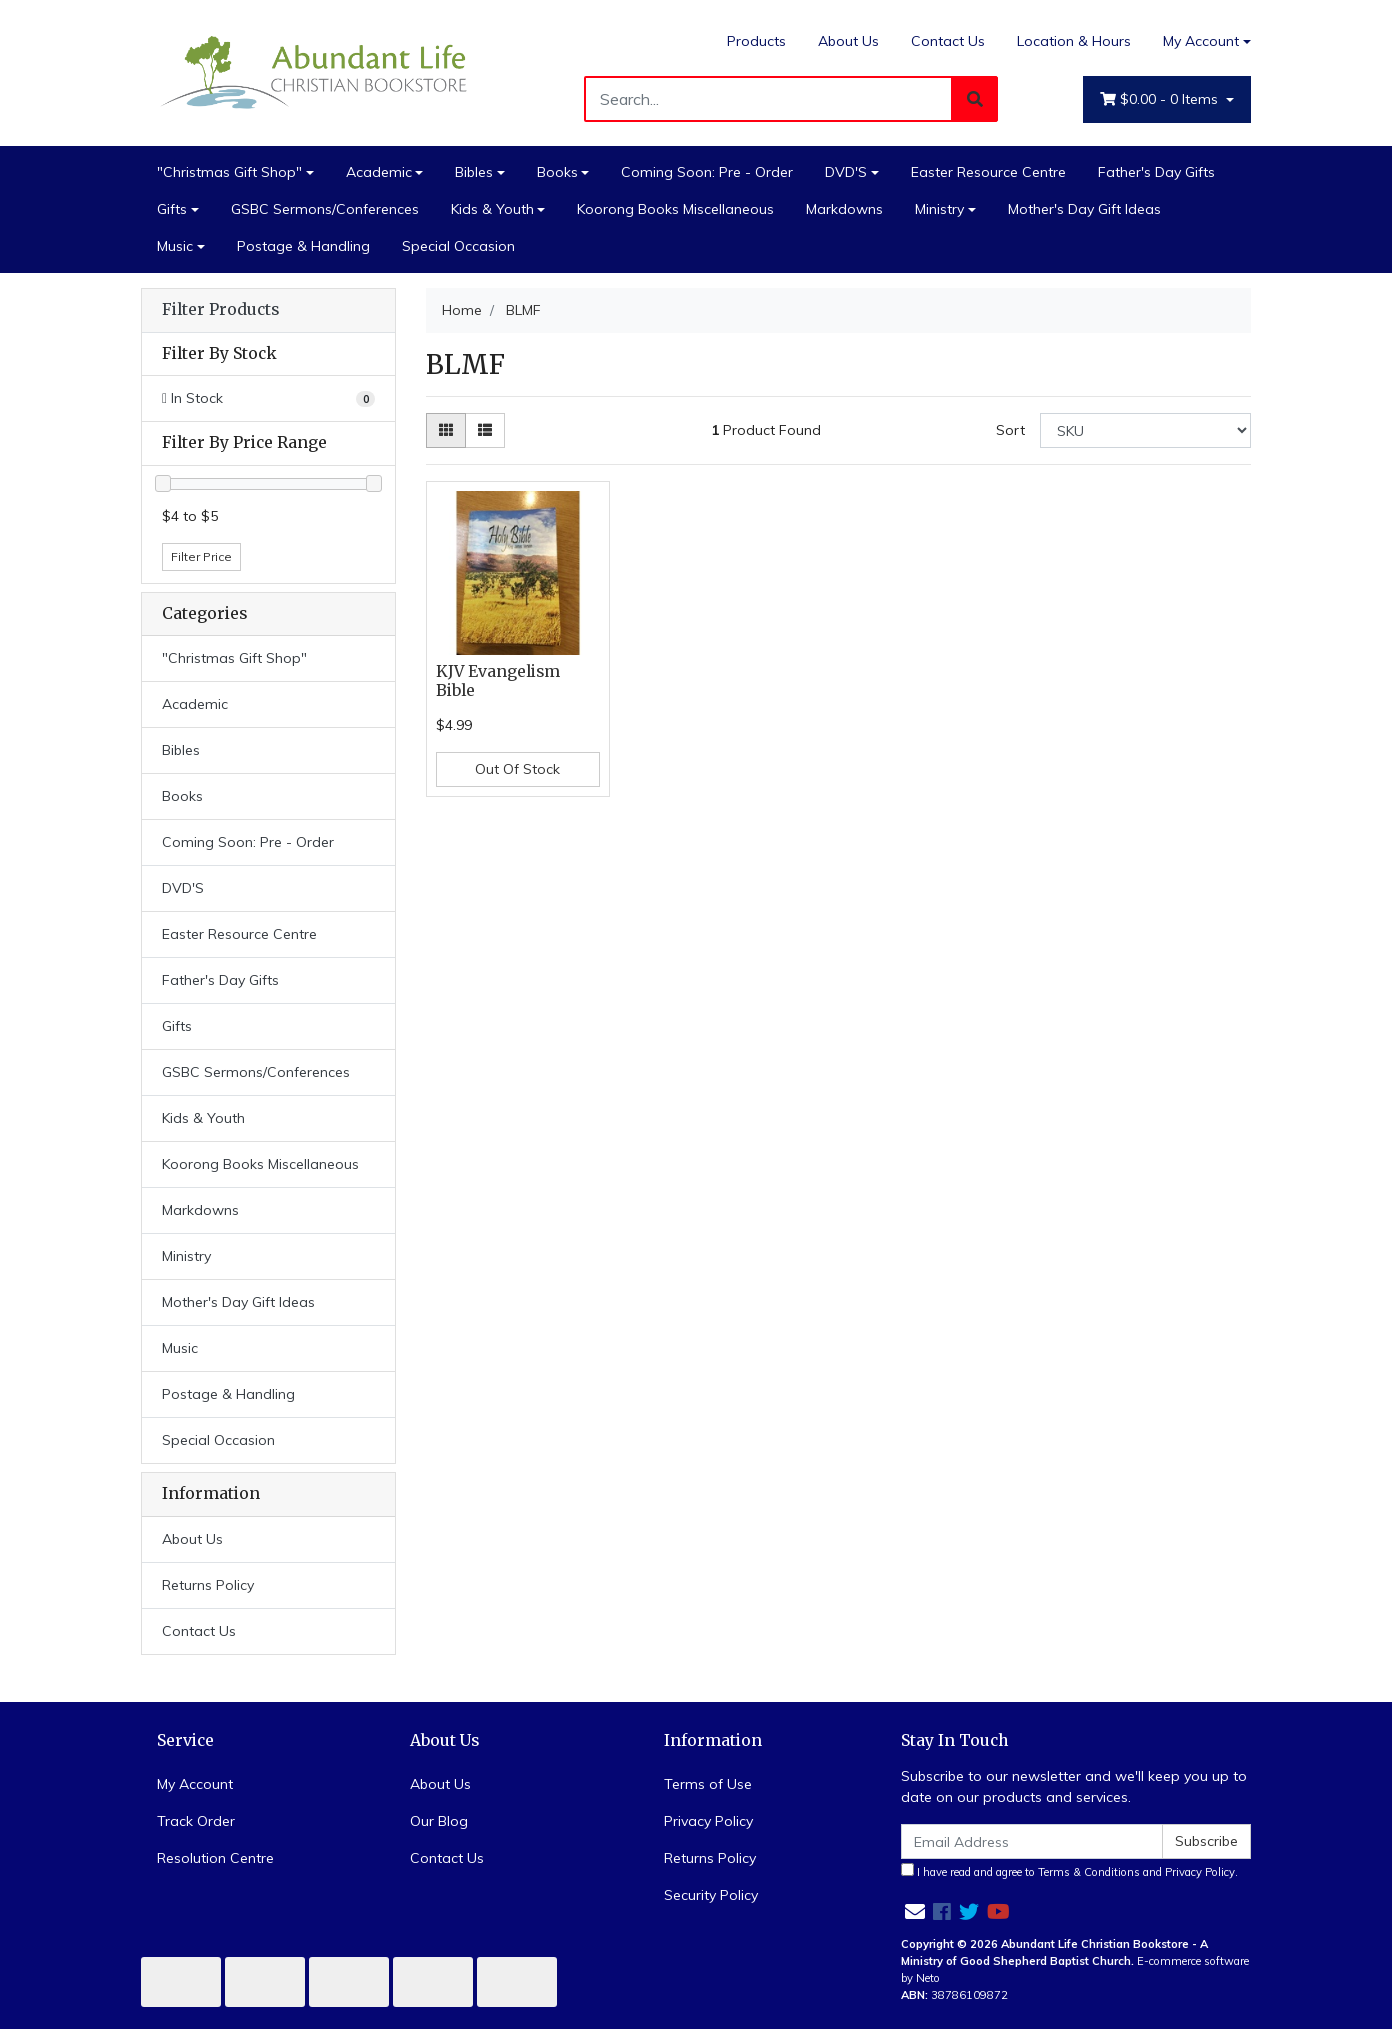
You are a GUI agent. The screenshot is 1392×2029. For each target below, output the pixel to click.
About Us (848, 41)
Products (756, 41)
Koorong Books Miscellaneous (675, 209)
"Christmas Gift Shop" (229, 172)
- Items (1161, 99)
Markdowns (844, 209)
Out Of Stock (517, 769)
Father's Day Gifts (1156, 172)
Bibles (474, 172)
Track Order (196, 1821)
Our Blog (439, 1821)
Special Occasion (458, 246)
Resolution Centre (215, 1858)
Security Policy (711, 1895)
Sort (1010, 430)
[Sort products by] (1145, 430)
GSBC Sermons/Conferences (325, 209)
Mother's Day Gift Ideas (1084, 209)
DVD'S (846, 172)
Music (175, 246)
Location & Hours (1074, 41)
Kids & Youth (492, 209)
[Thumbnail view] (446, 430)
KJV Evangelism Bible (498, 681)
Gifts (172, 209)
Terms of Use (708, 1784)
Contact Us (948, 41)
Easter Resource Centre (988, 172)
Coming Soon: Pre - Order (707, 172)
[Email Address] (1032, 1841)
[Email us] (915, 1911)
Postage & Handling (303, 246)
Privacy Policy (708, 1821)
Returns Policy (208, 1585)
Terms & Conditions (1089, 1872)
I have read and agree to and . (1069, 1871)
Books (557, 172)
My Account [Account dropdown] (1201, 41)
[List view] (485, 430)
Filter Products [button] (220, 310)
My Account (195, 1784)
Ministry (939, 209)
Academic (379, 172)
